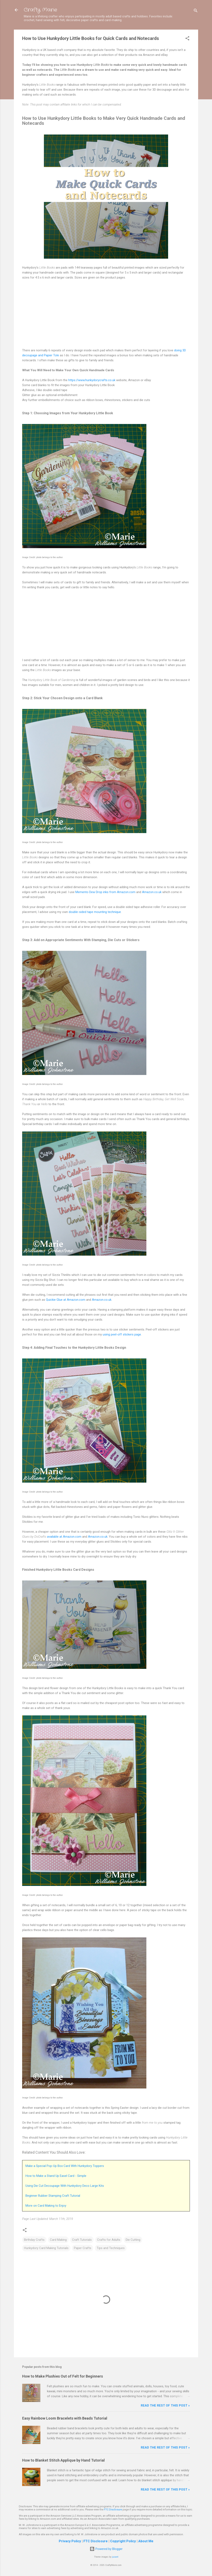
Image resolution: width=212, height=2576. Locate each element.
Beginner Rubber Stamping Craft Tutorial (52, 2196)
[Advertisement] (106, 314)
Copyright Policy (123, 2541)
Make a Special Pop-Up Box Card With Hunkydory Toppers (64, 2166)
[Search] (195, 11)
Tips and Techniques (111, 2248)
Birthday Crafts (34, 2240)
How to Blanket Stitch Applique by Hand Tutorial (63, 2460)
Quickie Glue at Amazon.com (65, 1300)
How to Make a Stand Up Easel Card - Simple (55, 2176)
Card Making (58, 2240)
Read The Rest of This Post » (165, 2405)
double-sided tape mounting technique (95, 912)
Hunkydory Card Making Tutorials (46, 2248)
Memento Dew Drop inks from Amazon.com (105, 892)
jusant (115, 2557)
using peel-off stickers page (122, 1334)
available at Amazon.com (64, 1536)
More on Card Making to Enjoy (45, 2205)
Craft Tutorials (82, 2240)
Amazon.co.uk (151, 892)
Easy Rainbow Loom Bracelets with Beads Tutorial (64, 2418)
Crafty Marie (40, 9)
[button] (187, 39)
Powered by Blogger (106, 2549)
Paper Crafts (82, 2248)
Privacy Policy (70, 2541)
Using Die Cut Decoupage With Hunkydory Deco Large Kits (64, 2186)
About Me (145, 2541)
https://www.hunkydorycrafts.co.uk (91, 380)
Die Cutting (133, 2240)
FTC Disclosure (113, 2509)
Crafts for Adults (108, 2240)
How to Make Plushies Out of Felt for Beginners (62, 2376)
